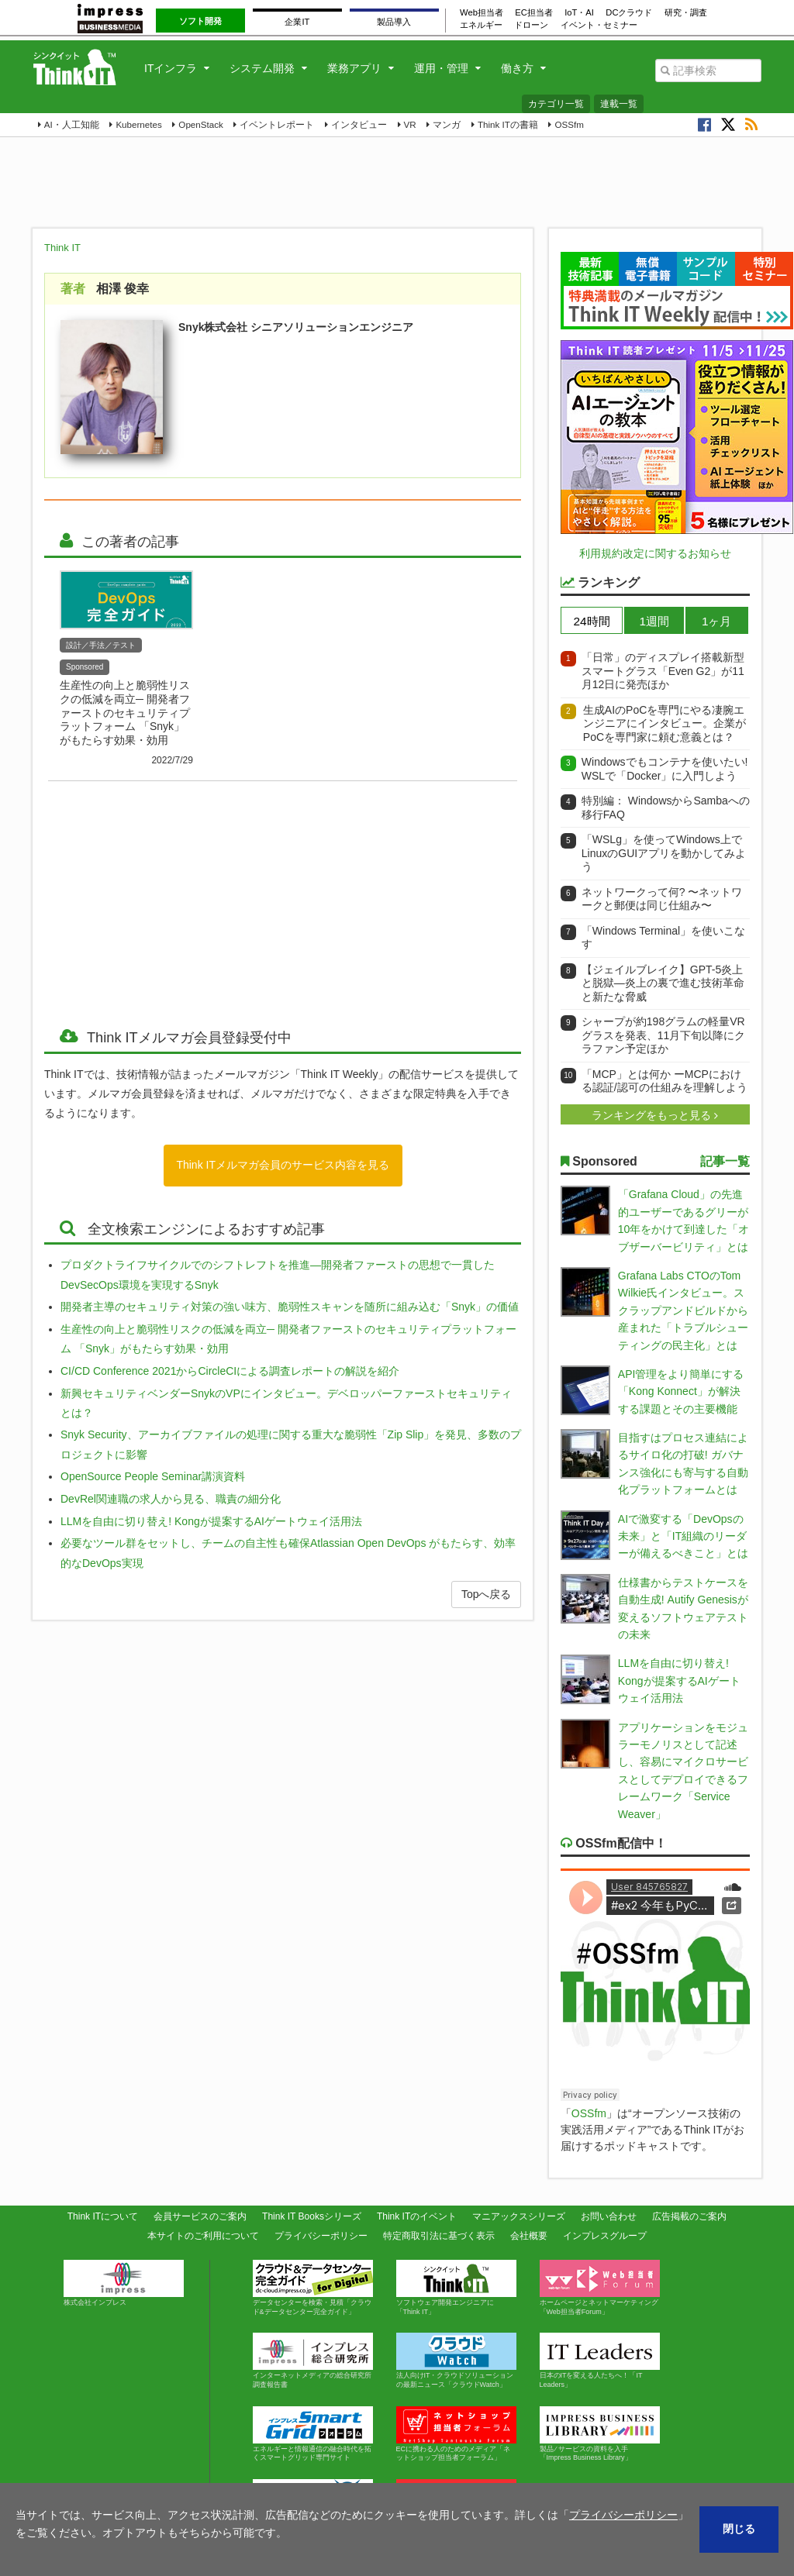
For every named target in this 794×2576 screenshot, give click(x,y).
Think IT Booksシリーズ (311, 2216)
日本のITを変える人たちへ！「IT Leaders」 (600, 2360)
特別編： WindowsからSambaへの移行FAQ (666, 807)
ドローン (531, 24)
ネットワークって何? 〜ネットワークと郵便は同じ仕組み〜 (662, 899)
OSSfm (568, 124)
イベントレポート (277, 124)
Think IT (62, 247)
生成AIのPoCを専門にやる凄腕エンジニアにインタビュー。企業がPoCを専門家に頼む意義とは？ (664, 723)
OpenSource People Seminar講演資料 (152, 1476)
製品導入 (394, 21)
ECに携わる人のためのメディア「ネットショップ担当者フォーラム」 (456, 2434)
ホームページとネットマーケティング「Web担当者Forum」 (600, 2288)
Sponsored (84, 667)
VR (410, 124)
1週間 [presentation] (654, 621)
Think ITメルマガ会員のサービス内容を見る (282, 1165)
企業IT (297, 21)
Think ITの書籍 (508, 124)
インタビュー (359, 124)
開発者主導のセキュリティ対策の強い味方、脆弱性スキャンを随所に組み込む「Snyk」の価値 (289, 1306)
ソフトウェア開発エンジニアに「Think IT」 (456, 2288)
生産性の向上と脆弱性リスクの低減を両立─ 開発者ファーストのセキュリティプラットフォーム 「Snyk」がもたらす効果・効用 (125, 713)
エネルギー (481, 24)
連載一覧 (618, 103)
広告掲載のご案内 (689, 2216)
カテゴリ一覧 (556, 103)
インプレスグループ (605, 2235)
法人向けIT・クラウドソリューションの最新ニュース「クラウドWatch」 (456, 2360)
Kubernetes (138, 124)
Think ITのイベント (417, 2216)
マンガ (447, 124)
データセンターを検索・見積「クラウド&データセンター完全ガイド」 (313, 2288)
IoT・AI (579, 12)
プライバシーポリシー (321, 2235)
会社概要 (528, 2235)
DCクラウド (629, 12)
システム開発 (262, 68)
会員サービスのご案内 (200, 2216)
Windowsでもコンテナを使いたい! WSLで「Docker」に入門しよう (665, 769)
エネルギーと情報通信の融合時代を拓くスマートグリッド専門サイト (313, 2434)
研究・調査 (686, 12)
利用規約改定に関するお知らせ (655, 553)
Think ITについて (102, 2216)
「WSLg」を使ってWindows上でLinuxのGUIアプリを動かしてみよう (664, 853)
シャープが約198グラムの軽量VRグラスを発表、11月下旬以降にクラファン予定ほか (664, 1035)
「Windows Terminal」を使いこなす (663, 938)
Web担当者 (481, 12)
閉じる (739, 2529)
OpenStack (200, 124)
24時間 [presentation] (592, 621)
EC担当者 (534, 12)
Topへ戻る (486, 1594)
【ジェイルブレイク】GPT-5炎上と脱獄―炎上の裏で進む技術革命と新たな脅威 (663, 983)
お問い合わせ (609, 2216)
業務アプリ (354, 68)
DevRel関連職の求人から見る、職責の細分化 (170, 1499)
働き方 (517, 68)
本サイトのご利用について (203, 2235)
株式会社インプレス (124, 2283)
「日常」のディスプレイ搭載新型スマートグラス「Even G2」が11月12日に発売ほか (663, 670)
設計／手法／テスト (101, 645)
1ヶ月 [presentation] (717, 621)
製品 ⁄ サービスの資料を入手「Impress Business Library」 (600, 2434)
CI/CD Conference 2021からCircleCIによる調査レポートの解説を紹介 (229, 1371)
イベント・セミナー (599, 24)
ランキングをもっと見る (653, 1115)
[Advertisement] (166, 893)
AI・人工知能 (71, 124)
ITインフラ (170, 68)
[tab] (592, 620)
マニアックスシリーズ (518, 2216)
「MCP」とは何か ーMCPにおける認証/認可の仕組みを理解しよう (664, 1081)
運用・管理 (441, 68)
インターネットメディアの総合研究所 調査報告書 (315, 2360)
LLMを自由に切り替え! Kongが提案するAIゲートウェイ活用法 (211, 1521)
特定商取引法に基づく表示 (439, 2235)
